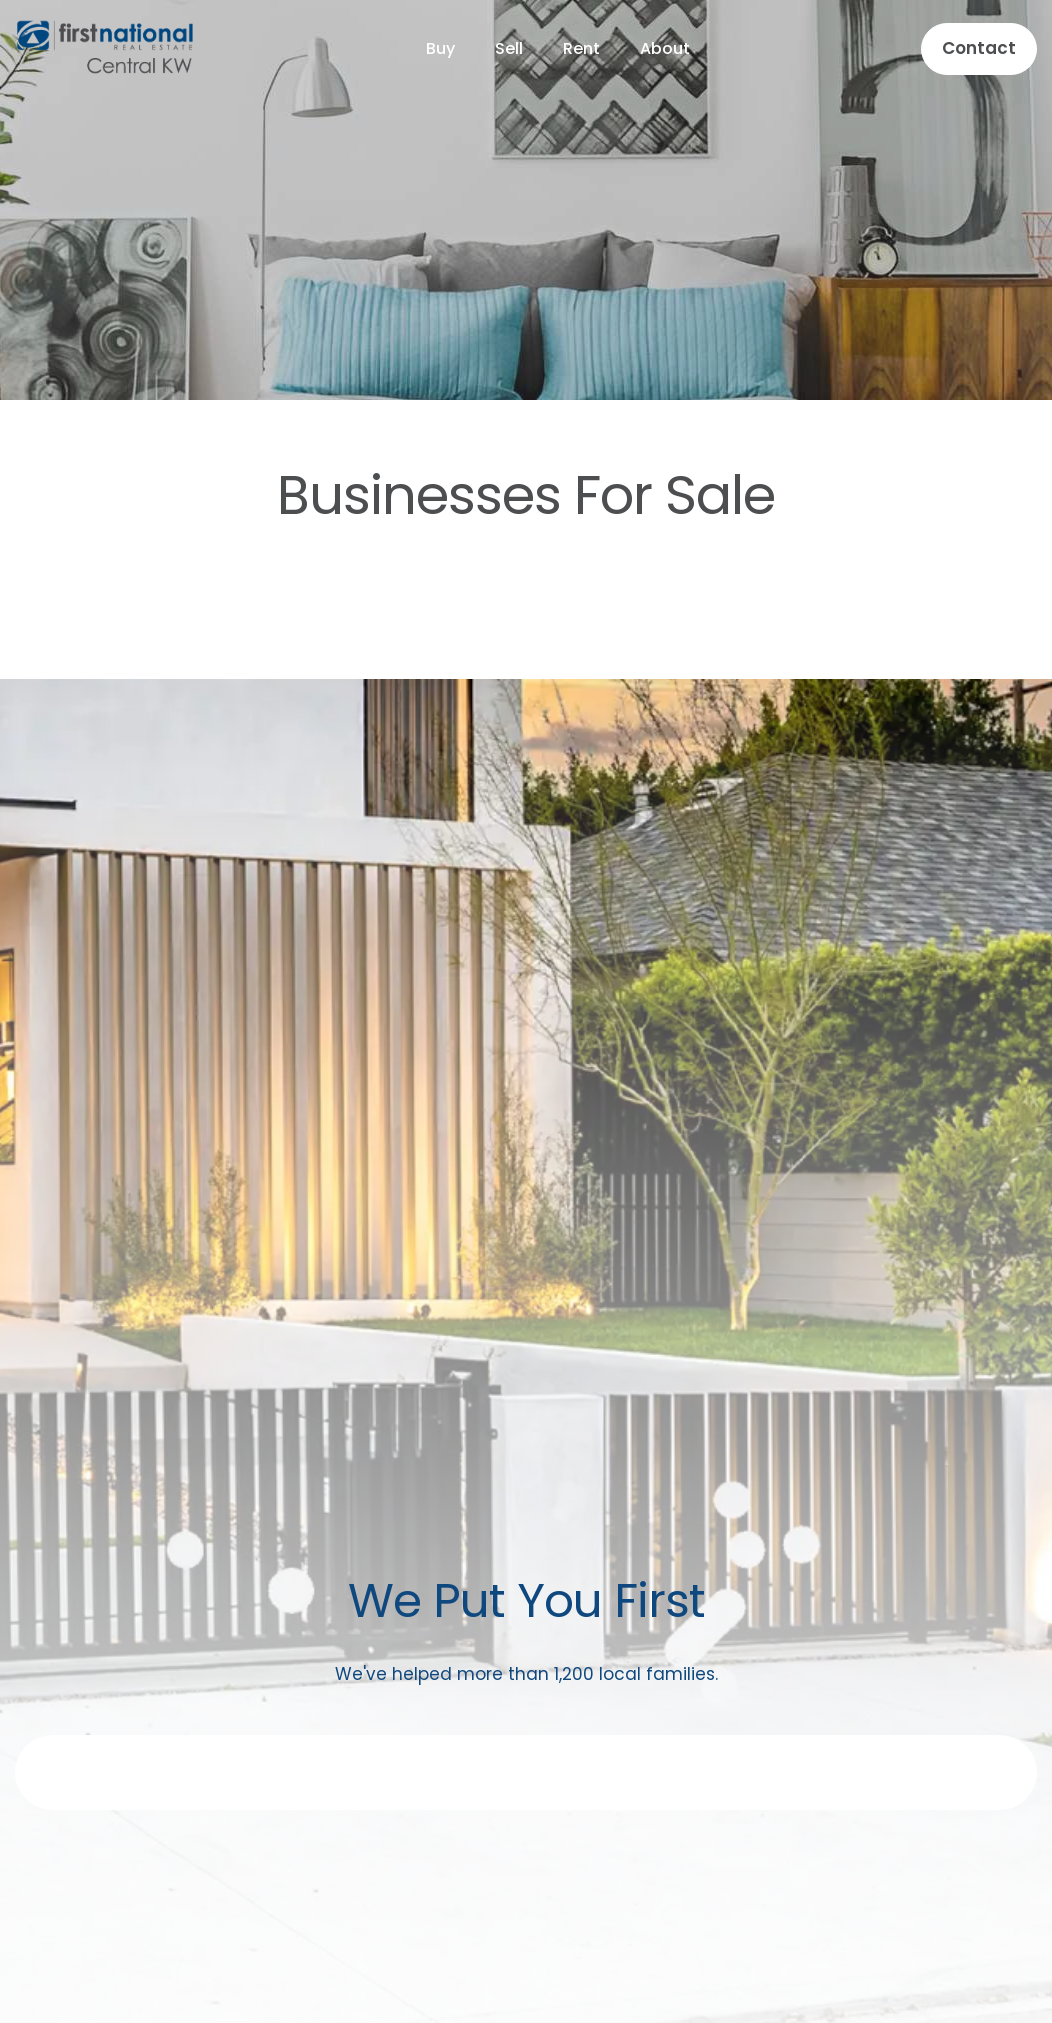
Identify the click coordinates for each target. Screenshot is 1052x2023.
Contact (979, 48)
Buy (440, 48)
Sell (509, 48)
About (665, 48)
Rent (581, 48)
